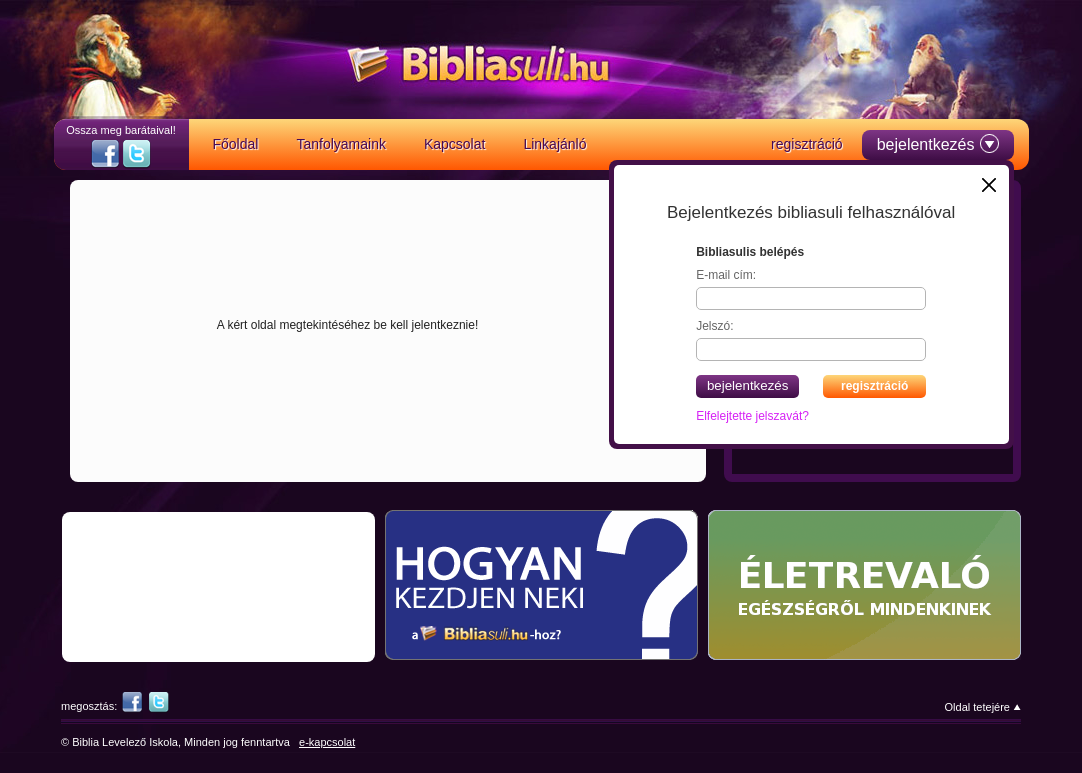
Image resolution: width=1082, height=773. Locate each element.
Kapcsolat (454, 144)
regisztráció (874, 386)
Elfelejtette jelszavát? (752, 416)
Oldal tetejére (977, 707)
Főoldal (236, 144)
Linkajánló (554, 144)
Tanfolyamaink (341, 144)
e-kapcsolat (327, 742)
